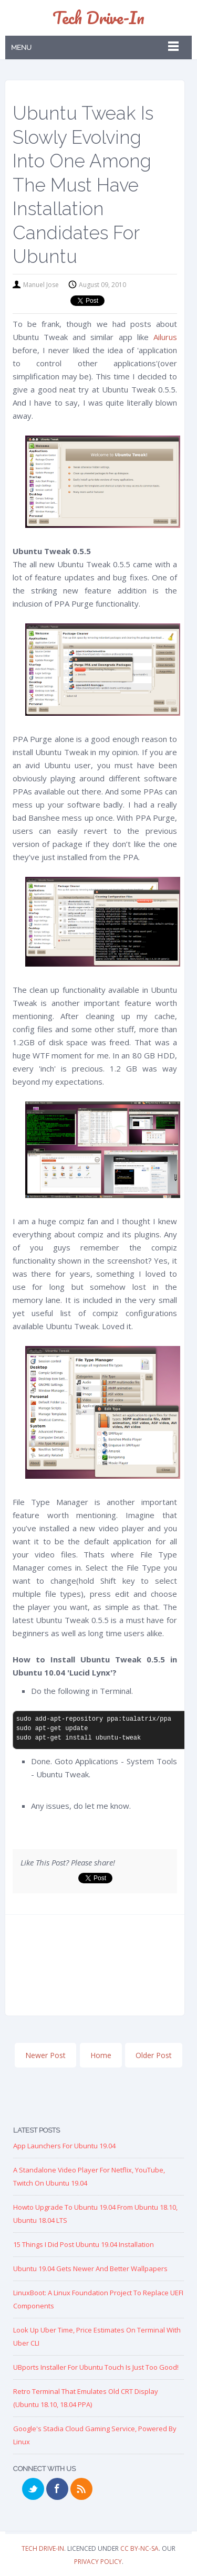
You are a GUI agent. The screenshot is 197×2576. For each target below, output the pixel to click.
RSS (81, 2489)
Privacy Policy (98, 2561)
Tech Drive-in (98, 17)
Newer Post (45, 2055)
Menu (21, 47)
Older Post (154, 2055)
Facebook (57, 2489)
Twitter (33, 2489)
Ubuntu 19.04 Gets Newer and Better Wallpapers (90, 2268)
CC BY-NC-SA (139, 2548)
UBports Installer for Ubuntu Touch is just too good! (96, 2367)
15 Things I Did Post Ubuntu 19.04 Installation (83, 2244)
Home (100, 2055)
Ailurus (165, 337)
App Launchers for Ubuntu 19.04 (64, 2145)
